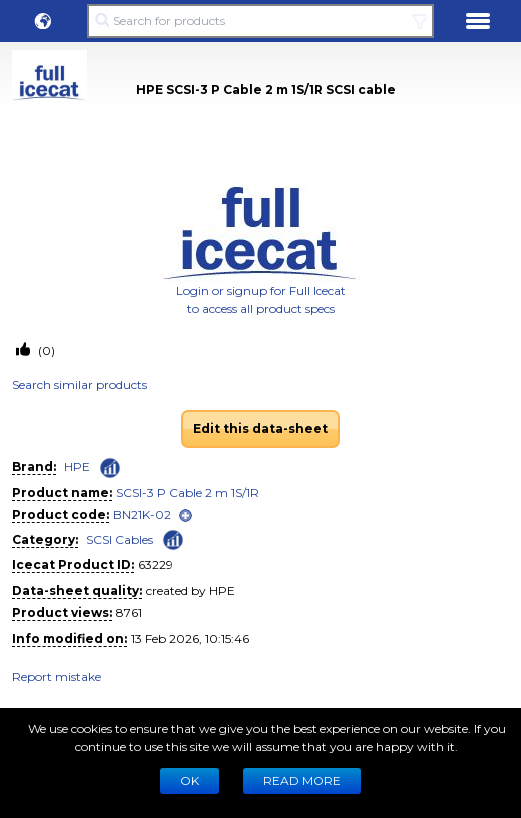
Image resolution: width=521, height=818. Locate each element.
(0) (45, 350)
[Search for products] (260, 21)
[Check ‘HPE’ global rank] (110, 468)
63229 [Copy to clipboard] (155, 564)
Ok (189, 780)
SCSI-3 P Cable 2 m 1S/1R (187, 492)
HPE (77, 466)
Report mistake (56, 676)
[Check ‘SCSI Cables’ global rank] (173, 538)
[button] (43, 21)
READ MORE (302, 780)
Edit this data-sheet (260, 428)
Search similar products (79, 384)
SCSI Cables (119, 539)
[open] (185, 515)
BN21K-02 (142, 514)
